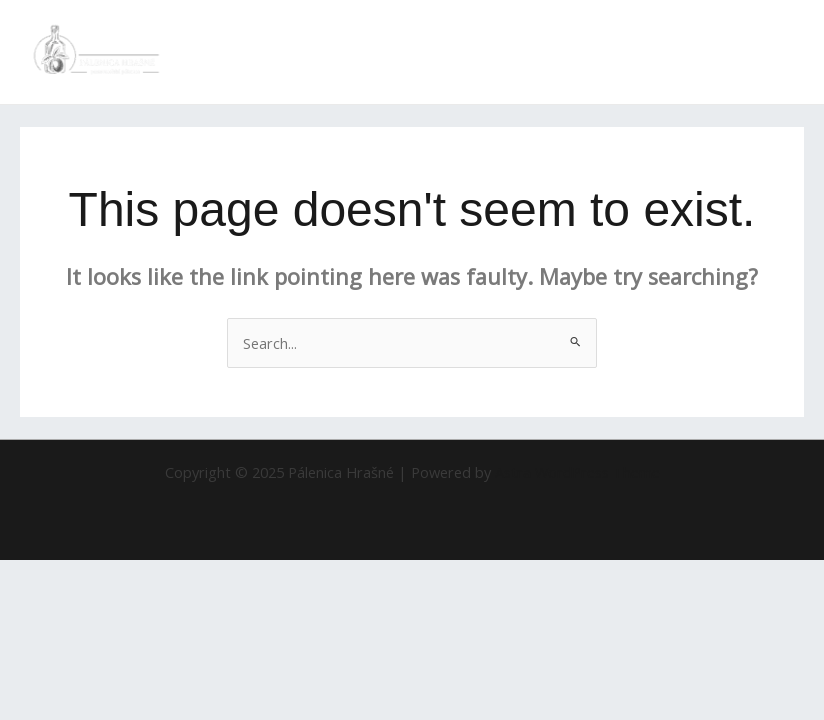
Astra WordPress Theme (577, 472)
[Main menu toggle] (783, 52)
